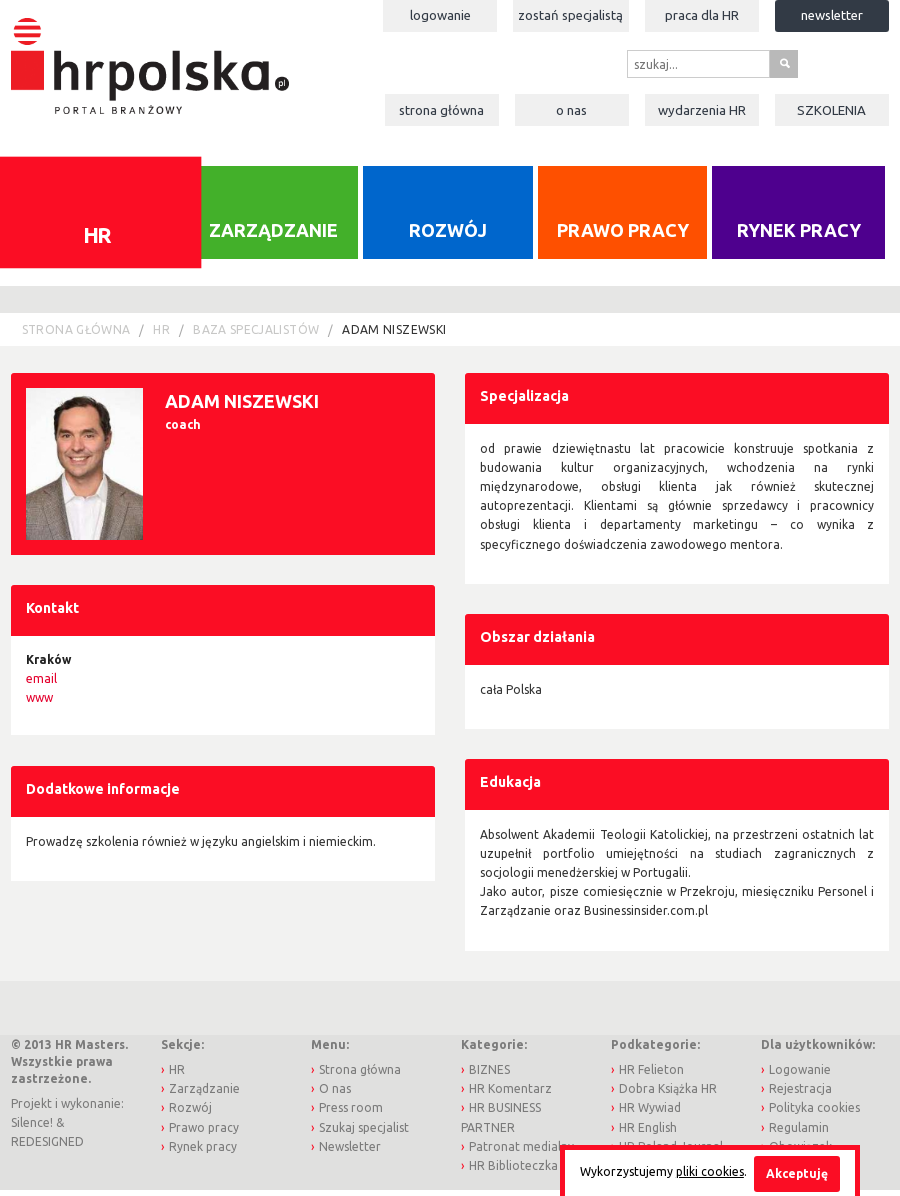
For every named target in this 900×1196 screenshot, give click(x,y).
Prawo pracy (623, 236)
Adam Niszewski (394, 334)
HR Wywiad (650, 1113)
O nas (571, 110)
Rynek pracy (799, 236)
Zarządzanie (273, 236)
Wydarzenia (702, 110)
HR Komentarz (510, 1094)
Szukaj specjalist (364, 1132)
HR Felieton (651, 1074)
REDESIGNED (47, 1146)
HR (161, 334)
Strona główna (441, 110)
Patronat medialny (521, 1151)
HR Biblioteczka (513, 1170)
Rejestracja (800, 1094)
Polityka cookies (814, 1113)
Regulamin (799, 1132)
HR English (648, 1132)
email (41, 683)
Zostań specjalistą (570, 15)
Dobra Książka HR (668, 1094)
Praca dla (702, 15)
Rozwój (448, 236)
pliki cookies (710, 1171)
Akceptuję (797, 1173)
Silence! (32, 1127)
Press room (351, 1113)
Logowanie (440, 15)
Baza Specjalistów (256, 334)
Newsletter (832, 15)
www (39, 702)
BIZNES (489, 1074)
